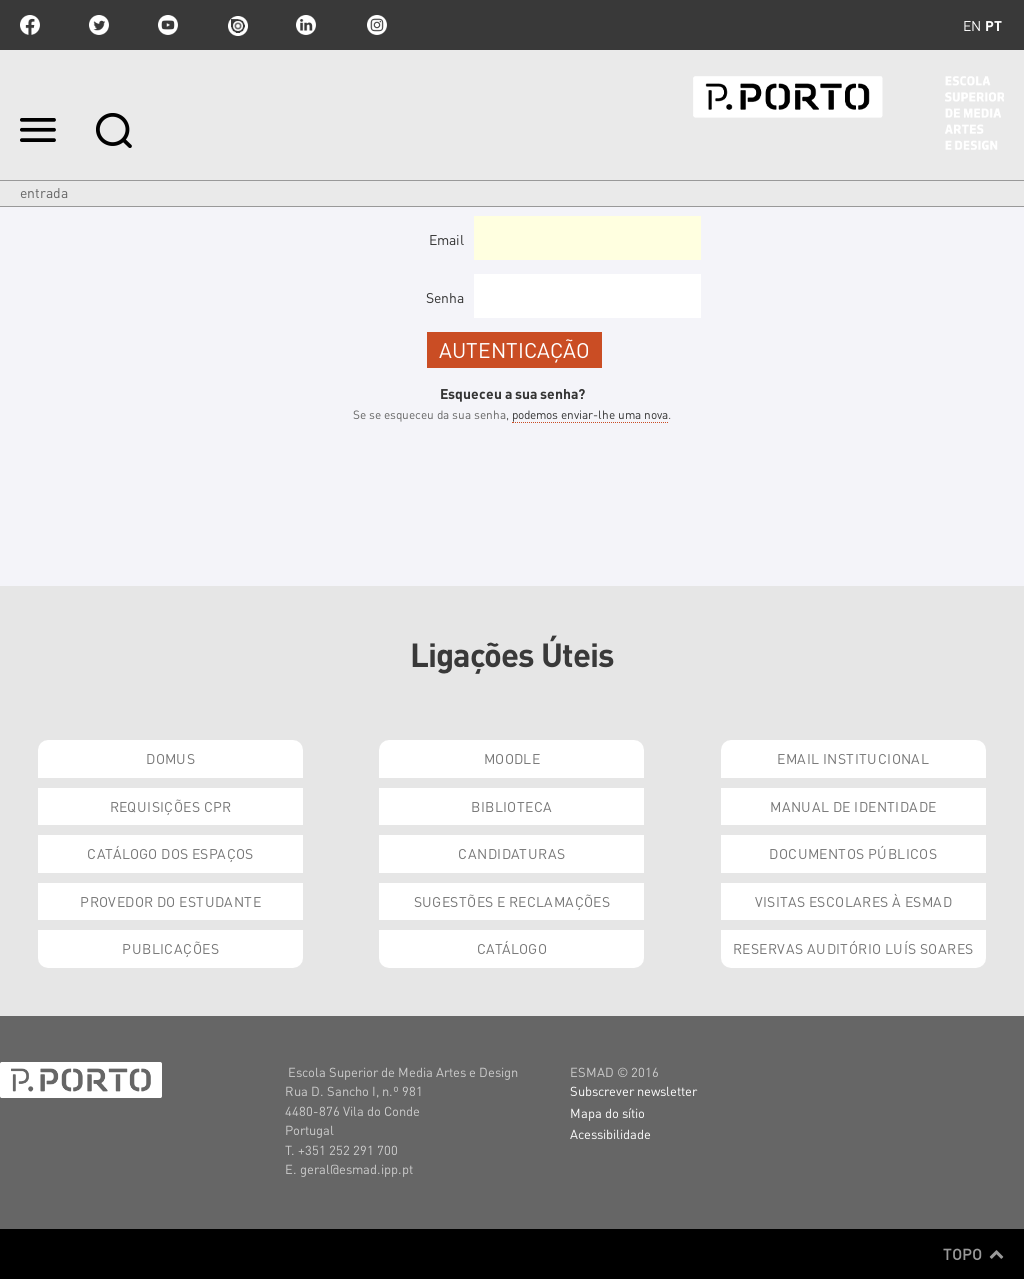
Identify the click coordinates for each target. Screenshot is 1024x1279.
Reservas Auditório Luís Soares (853, 948)
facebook (30, 25)
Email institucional (853, 758)
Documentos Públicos (853, 853)
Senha (445, 297)
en (972, 25)
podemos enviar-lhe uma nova (590, 414)
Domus (170, 758)
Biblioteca (511, 806)
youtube (168, 25)
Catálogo (512, 948)
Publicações (170, 948)
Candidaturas (511, 853)
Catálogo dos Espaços (170, 853)
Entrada (44, 192)
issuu (237, 25)
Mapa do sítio (607, 1112)
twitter (99, 25)
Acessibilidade (610, 1133)
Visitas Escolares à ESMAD (854, 901)
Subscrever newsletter (633, 1090)
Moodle (512, 758)
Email (446, 239)
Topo (973, 1254)
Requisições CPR (171, 806)
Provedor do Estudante (170, 901)
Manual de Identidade (853, 806)
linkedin (306, 25)
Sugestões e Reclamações (512, 901)
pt (993, 25)
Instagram (375, 25)
